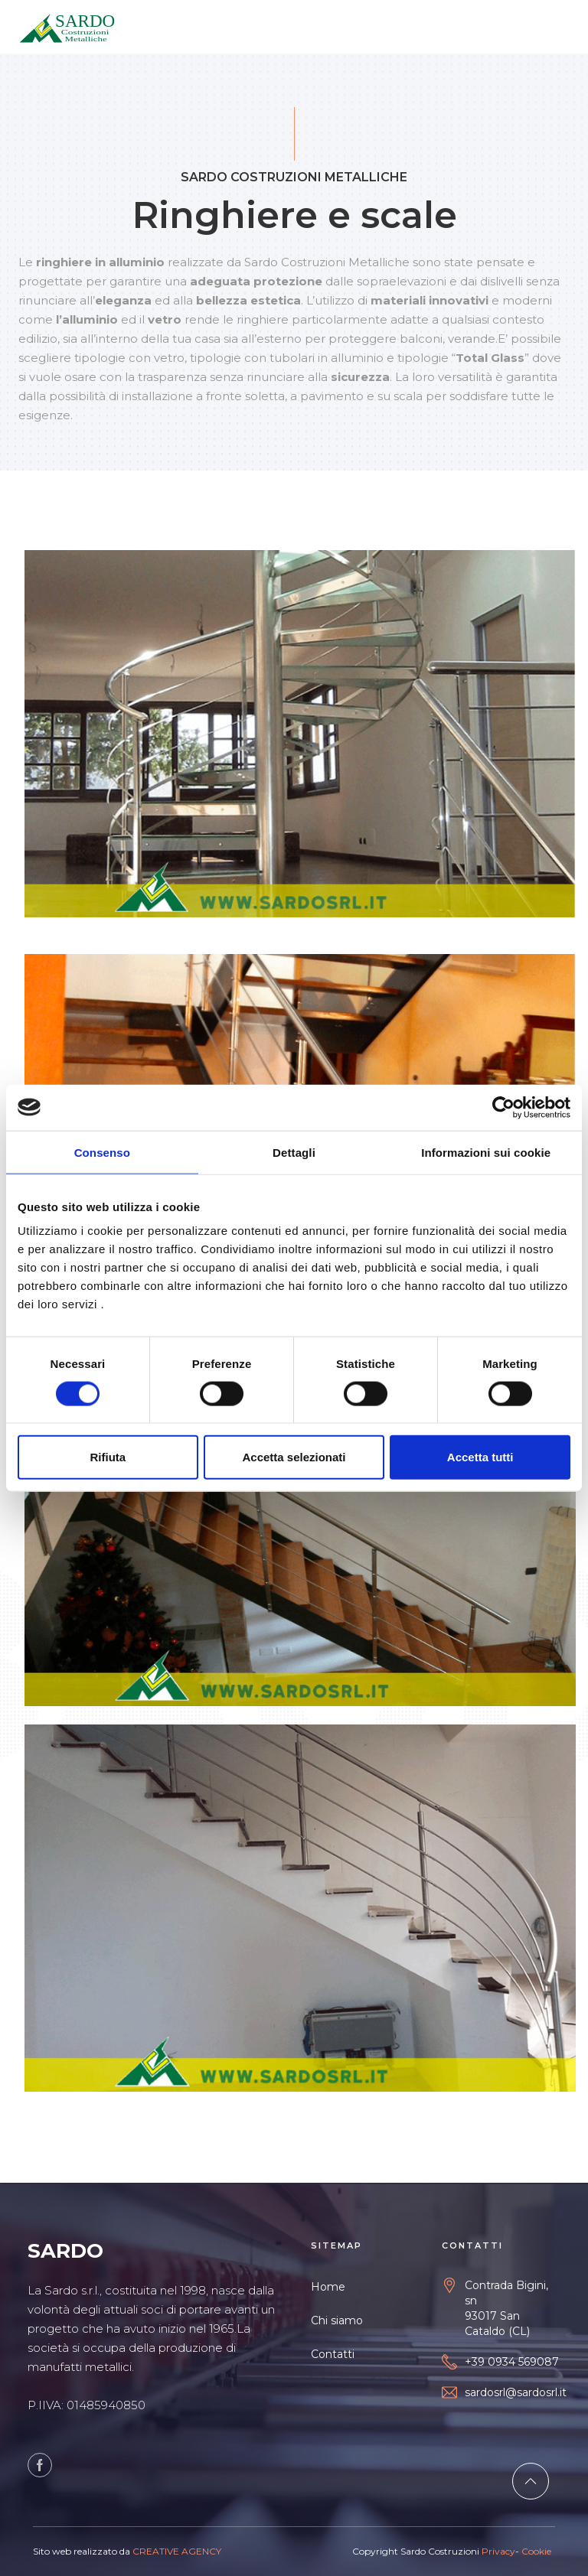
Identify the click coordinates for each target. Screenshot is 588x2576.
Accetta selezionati (293, 1457)
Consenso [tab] (102, 1151)
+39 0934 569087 (512, 2362)
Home (328, 2287)
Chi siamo (337, 2320)
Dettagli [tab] (294, 1151)
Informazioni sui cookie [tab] (485, 1151)
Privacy (498, 2551)
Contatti (332, 2354)
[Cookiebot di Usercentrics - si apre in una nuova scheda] (503, 1107)
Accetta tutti (480, 1457)
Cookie (535, 2551)
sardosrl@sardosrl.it (516, 2392)
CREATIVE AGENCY (176, 2551)
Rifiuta (108, 1457)
